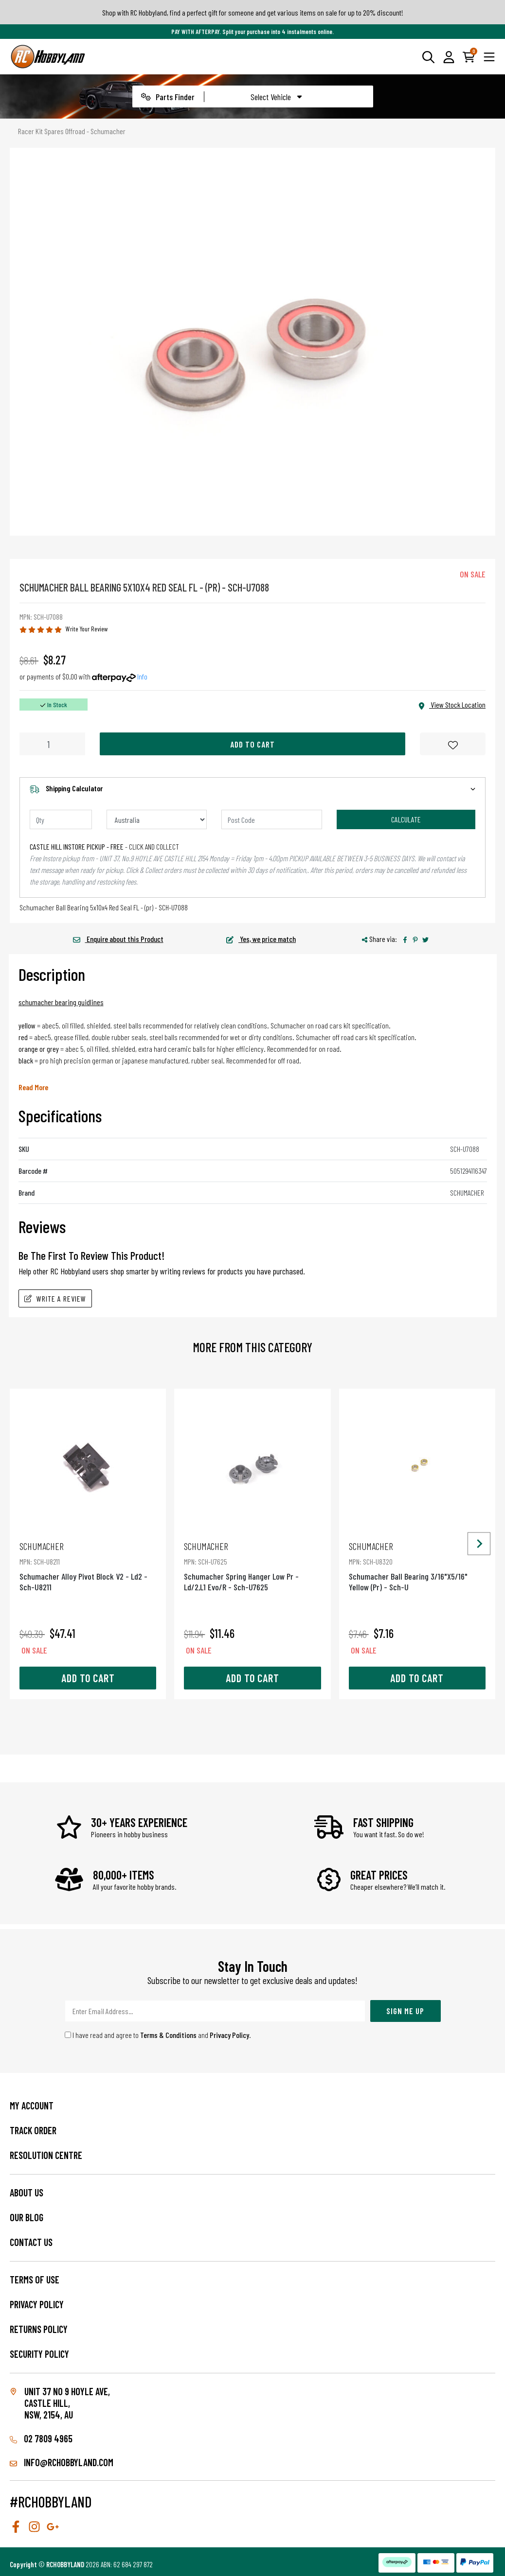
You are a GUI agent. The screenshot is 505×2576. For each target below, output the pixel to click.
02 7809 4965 (41, 2438)
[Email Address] (215, 2011)
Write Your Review (87, 629)
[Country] (157, 819)
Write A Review (55, 1298)
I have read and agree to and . (158, 2034)
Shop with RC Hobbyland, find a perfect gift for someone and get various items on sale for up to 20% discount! (252, 12)
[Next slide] (479, 1543)
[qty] (61, 819)
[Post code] (271, 819)
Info (142, 676)
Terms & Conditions (168, 2034)
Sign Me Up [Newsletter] (405, 2011)
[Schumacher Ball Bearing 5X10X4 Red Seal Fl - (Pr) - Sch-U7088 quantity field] (52, 743)
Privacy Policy (229, 2034)
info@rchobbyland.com (61, 2462)
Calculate (406, 819)
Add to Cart (252, 744)
